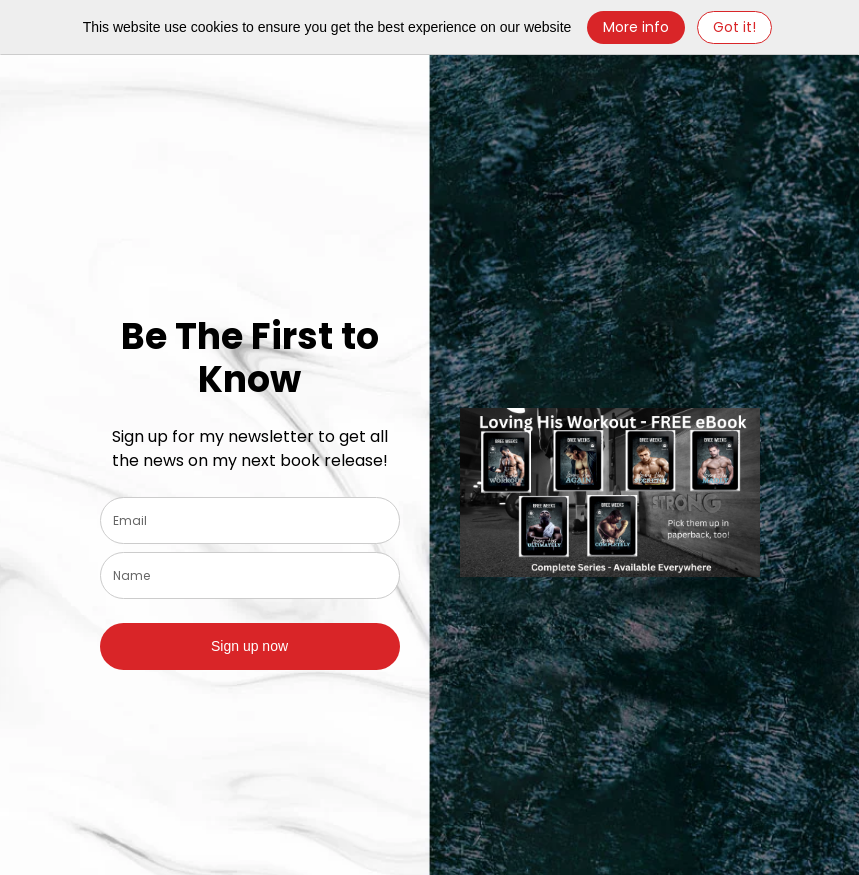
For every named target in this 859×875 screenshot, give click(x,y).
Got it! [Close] (734, 27)
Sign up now (249, 646)
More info (636, 27)
